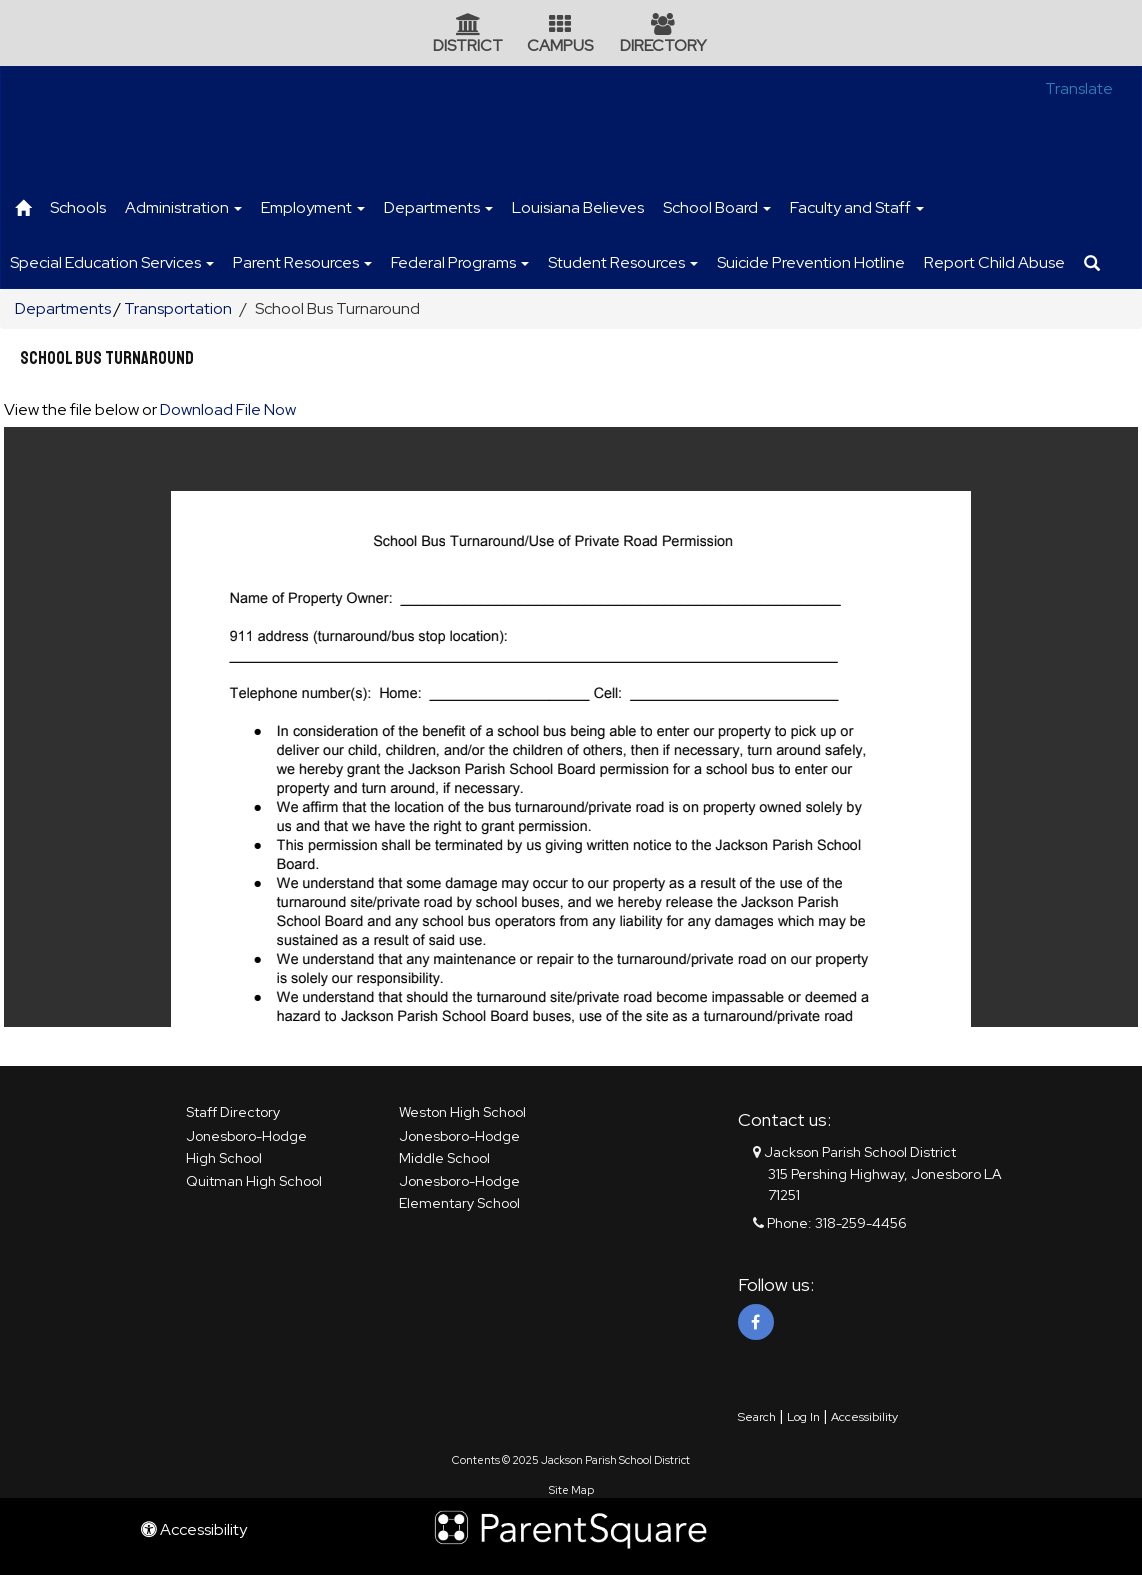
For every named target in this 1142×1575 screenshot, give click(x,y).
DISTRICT (468, 45)
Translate (1079, 88)
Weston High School (462, 1112)
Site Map (571, 1490)
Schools (78, 207)
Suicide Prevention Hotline (811, 262)
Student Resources (623, 262)
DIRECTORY (663, 45)
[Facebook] (756, 1322)
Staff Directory (233, 1112)
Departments (438, 207)
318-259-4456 (861, 1223)
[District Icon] (468, 26)
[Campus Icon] (560, 26)
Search (757, 1417)
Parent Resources (302, 262)
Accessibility (864, 1417)
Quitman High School (254, 1181)
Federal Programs (460, 262)
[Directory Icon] (663, 26)
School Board (717, 207)
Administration (183, 207)
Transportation (178, 308)
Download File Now (228, 409)
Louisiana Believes (578, 207)
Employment (313, 207)
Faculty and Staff (857, 207)
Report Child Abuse (994, 262)
